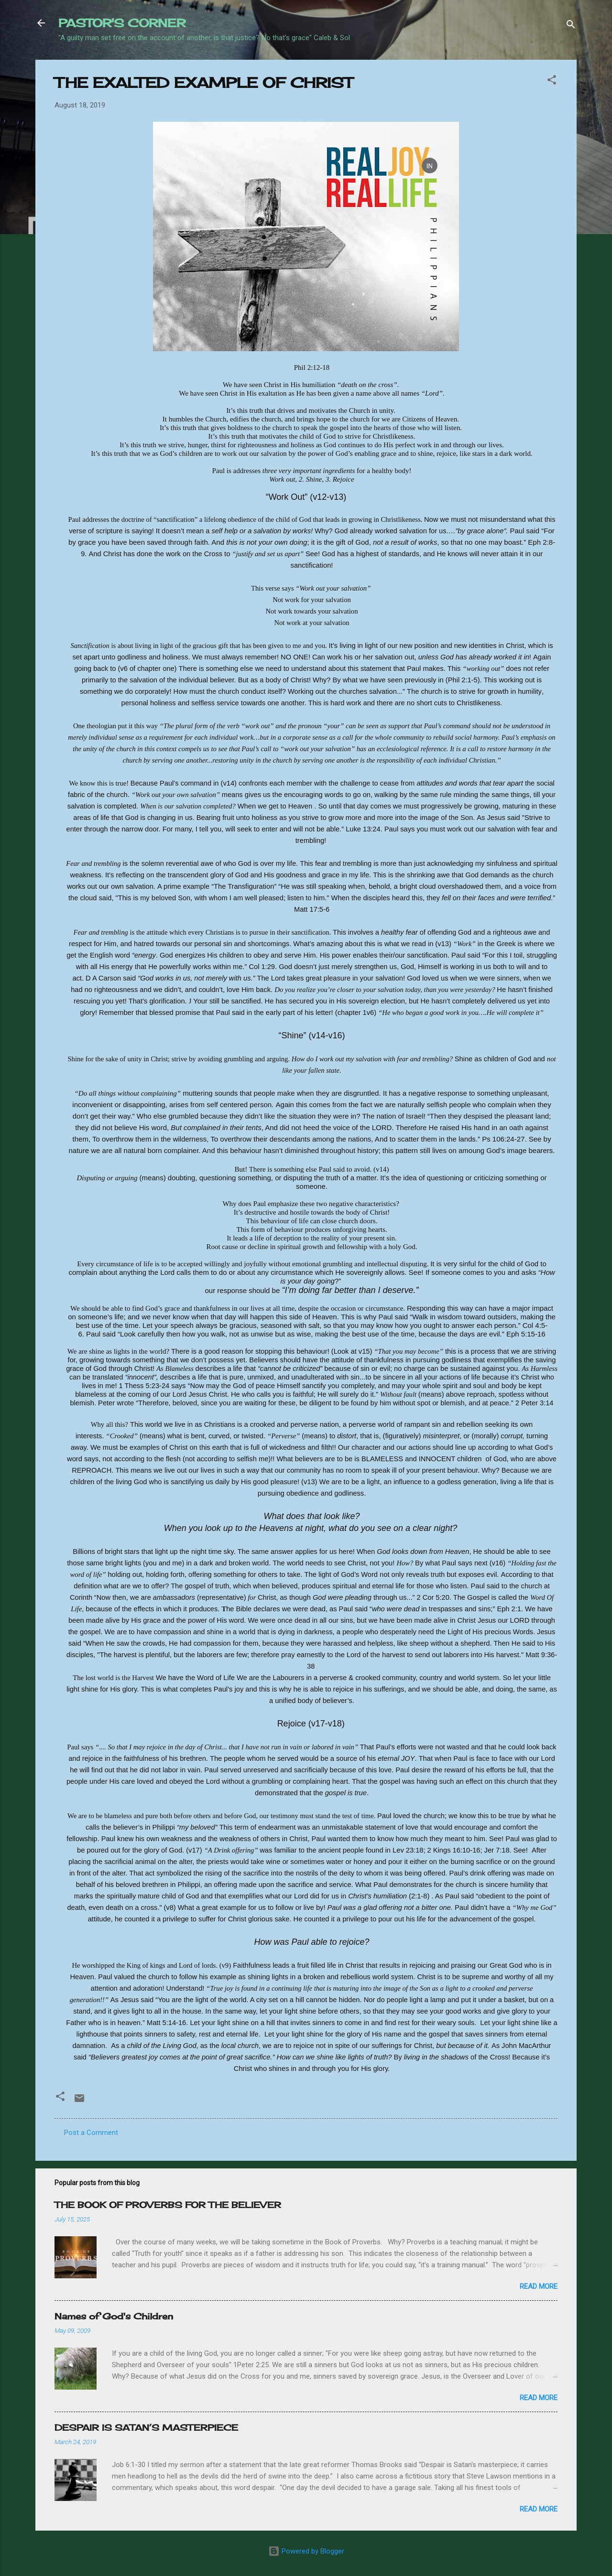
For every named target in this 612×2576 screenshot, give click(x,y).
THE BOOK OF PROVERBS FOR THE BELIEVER (168, 2204)
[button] (551, 81)
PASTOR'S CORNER (122, 23)
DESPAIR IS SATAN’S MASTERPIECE (146, 2427)
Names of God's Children (114, 2316)
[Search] (571, 26)
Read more (538, 2286)
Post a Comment (91, 2132)
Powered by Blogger (306, 2551)
